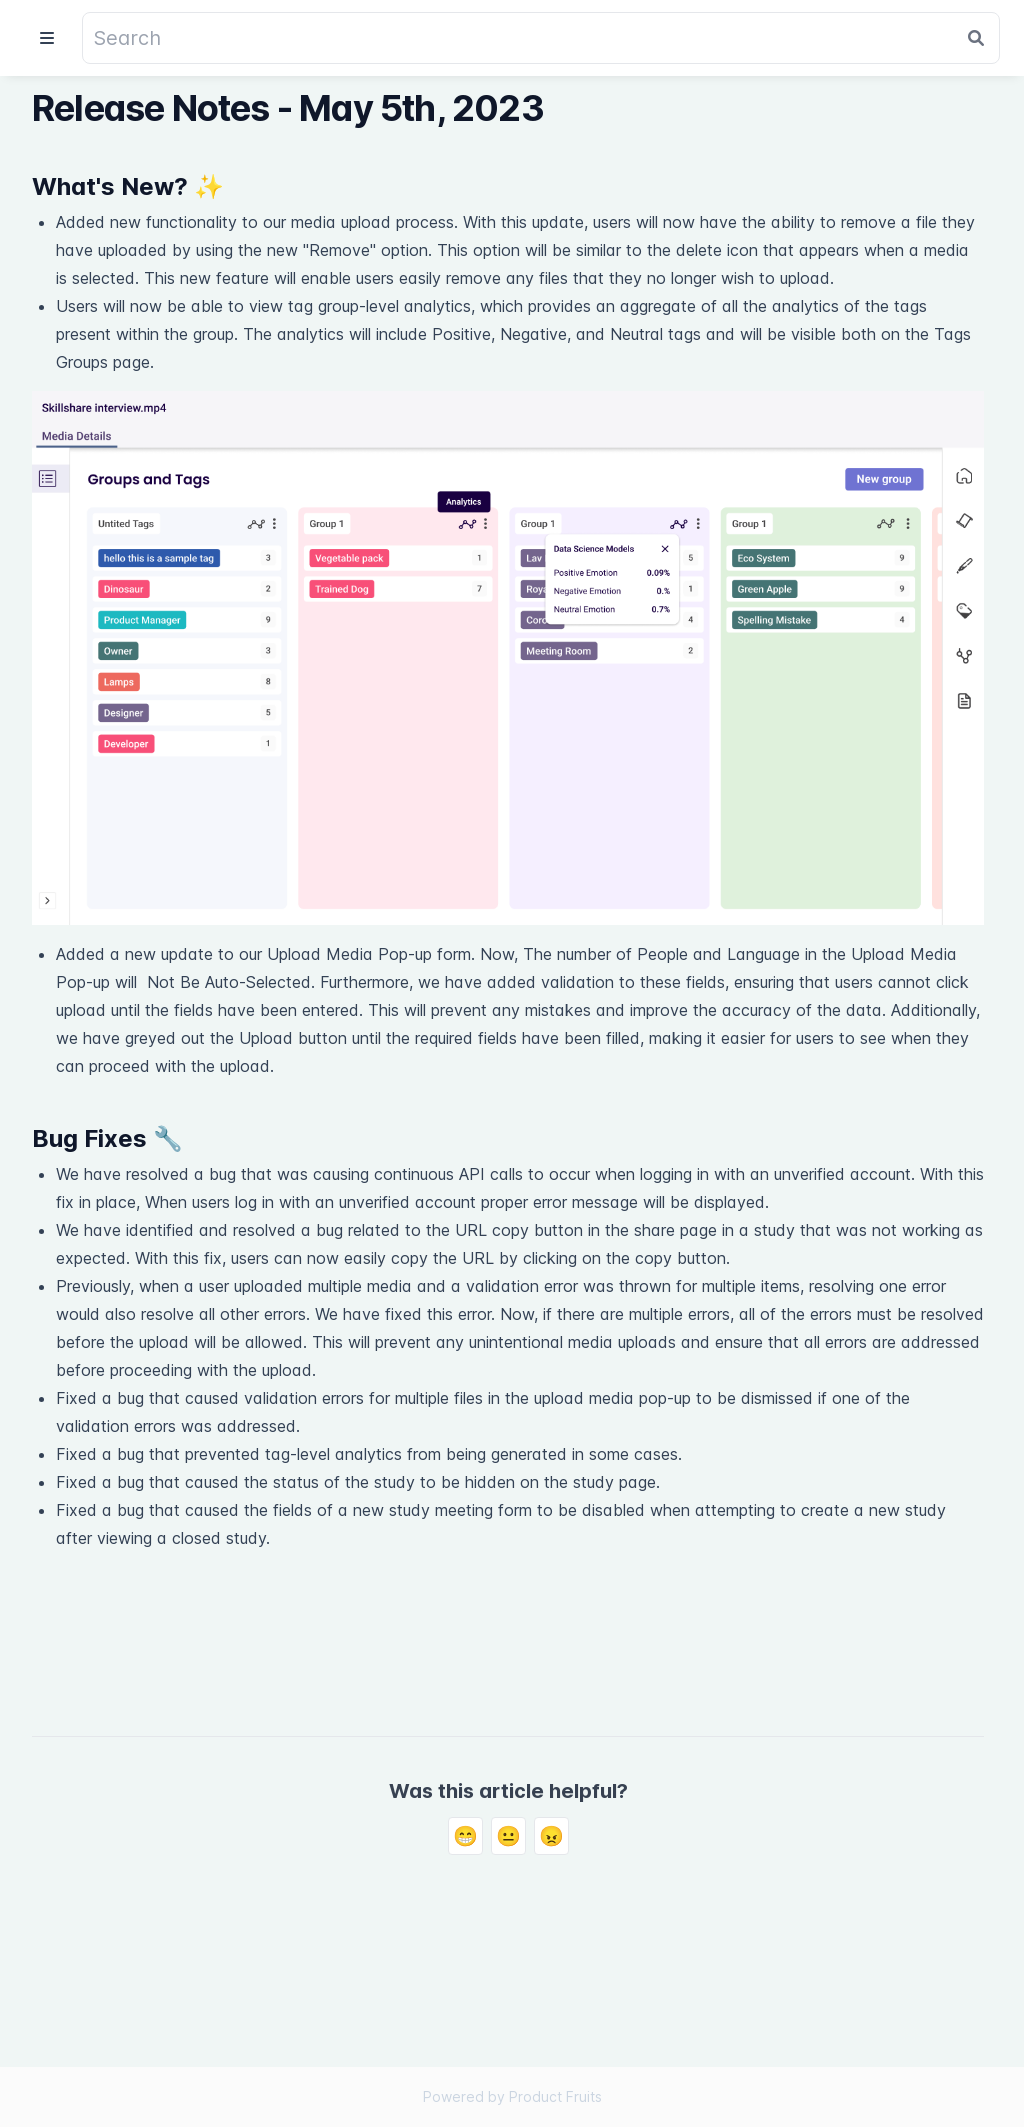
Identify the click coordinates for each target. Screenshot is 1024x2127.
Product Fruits (555, 2096)
